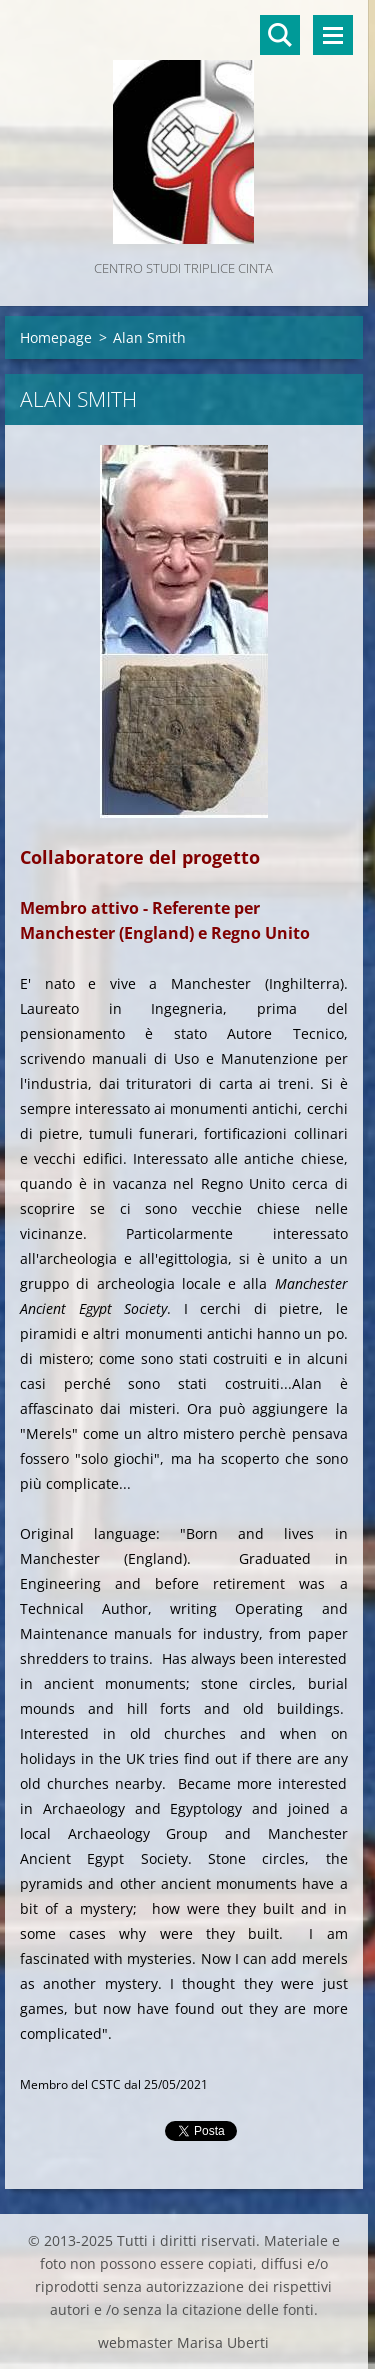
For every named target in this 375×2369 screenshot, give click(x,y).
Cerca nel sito (280, 35)
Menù (333, 35)
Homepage (56, 337)
